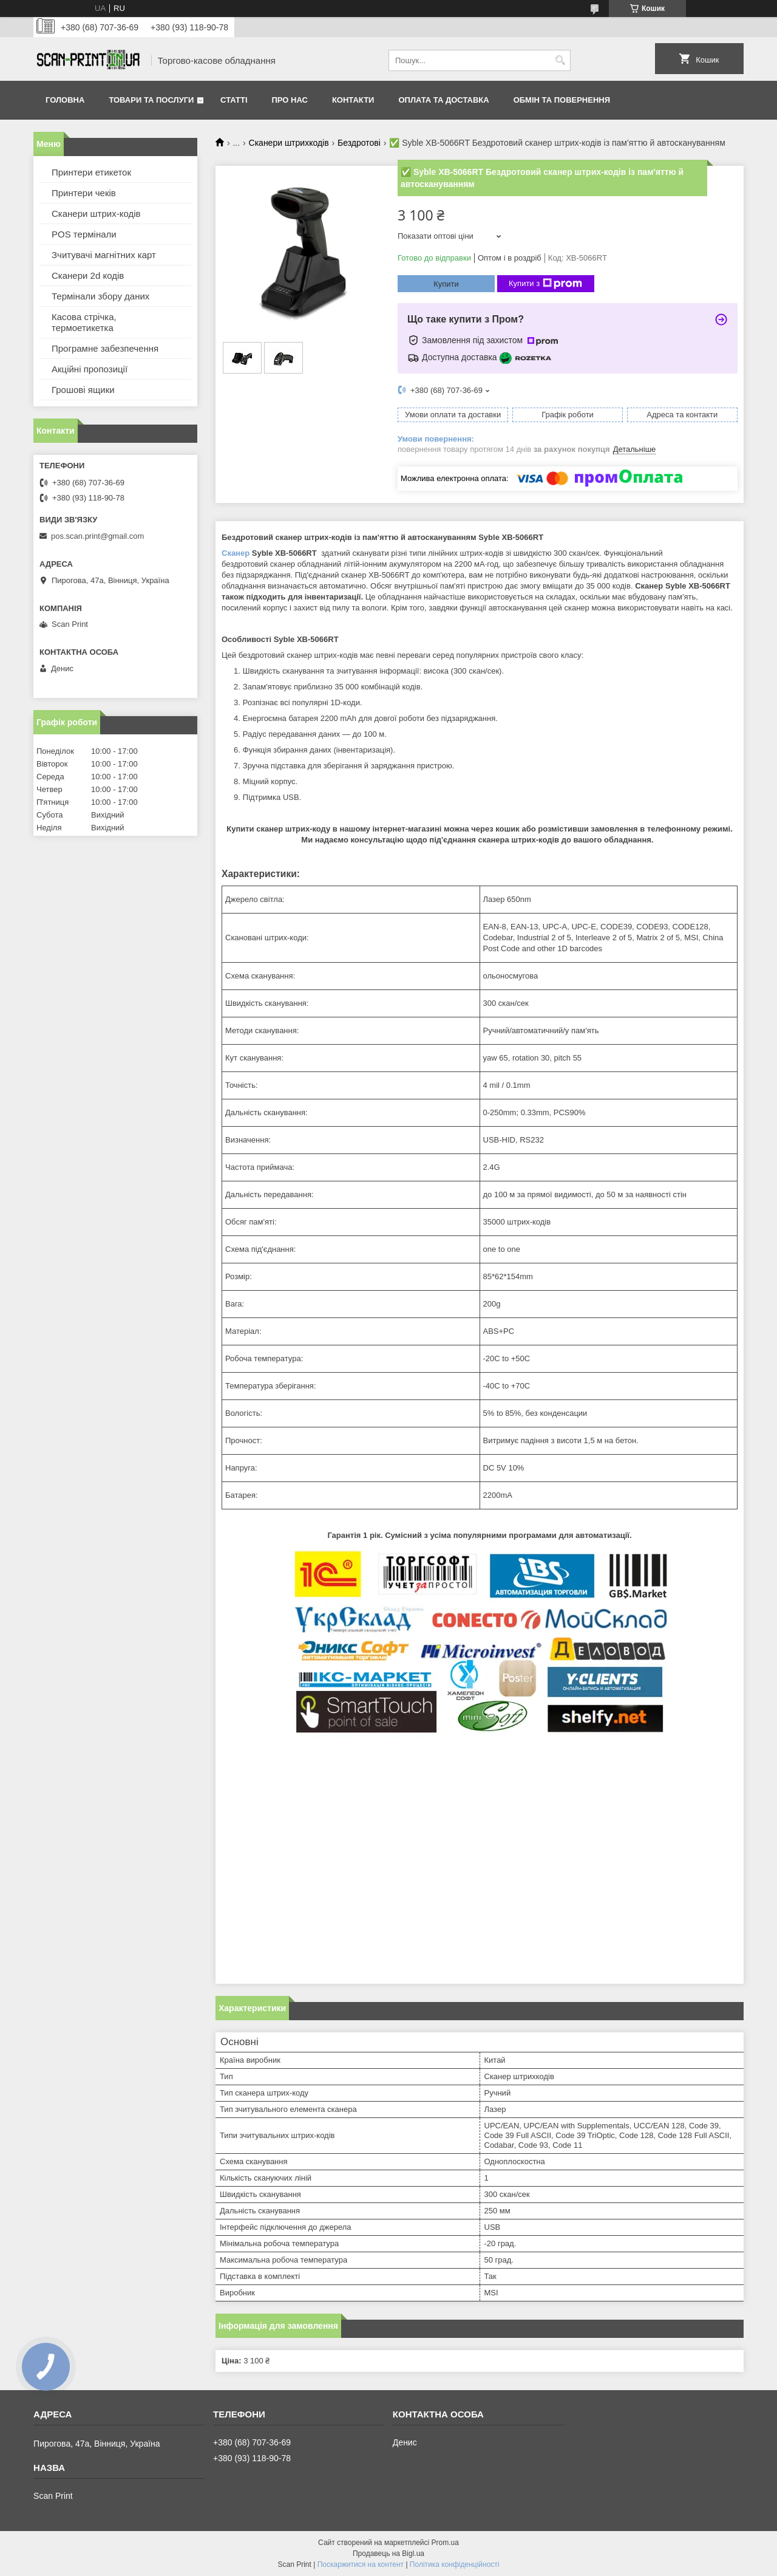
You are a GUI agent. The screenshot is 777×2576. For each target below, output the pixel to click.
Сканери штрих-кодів (96, 213)
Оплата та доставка (443, 99)
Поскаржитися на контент (360, 2564)
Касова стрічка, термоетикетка (84, 322)
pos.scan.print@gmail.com (97, 536)
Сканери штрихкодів (289, 143)
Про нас (290, 99)
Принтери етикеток (91, 172)
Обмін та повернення (562, 99)
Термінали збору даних (100, 296)
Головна (65, 99)
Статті (233, 99)
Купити (446, 284)
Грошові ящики (83, 389)
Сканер (235, 553)
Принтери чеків (84, 193)
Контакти (353, 99)
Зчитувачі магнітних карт (104, 255)
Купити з (545, 283)
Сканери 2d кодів (88, 275)
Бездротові (359, 143)
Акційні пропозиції (89, 369)
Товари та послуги (151, 99)
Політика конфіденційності (455, 2564)
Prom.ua (445, 2542)
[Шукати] (560, 60)
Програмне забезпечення (105, 348)
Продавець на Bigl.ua (388, 2553)
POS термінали (84, 234)
